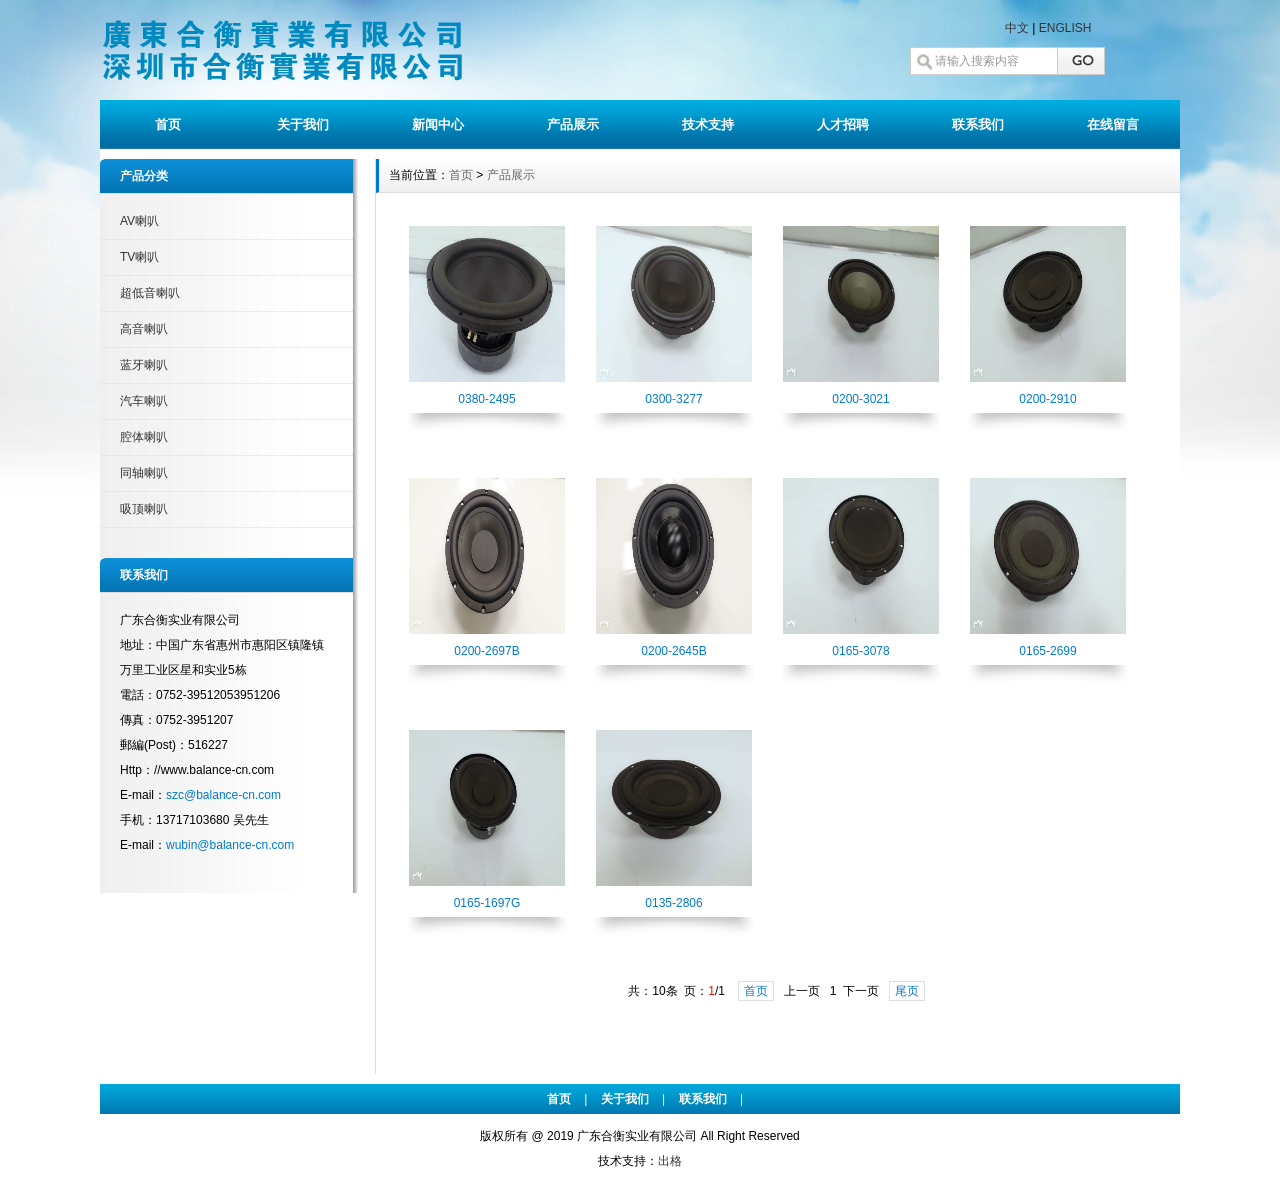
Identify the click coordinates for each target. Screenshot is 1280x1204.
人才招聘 (843, 124)
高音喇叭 (144, 329)
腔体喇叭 (144, 437)
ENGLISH (1065, 28)
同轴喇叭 (144, 473)
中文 (1017, 28)
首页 (168, 124)
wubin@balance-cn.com (230, 845)
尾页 (907, 991)
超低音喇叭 (150, 293)
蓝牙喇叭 (144, 365)
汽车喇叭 (144, 401)
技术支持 (708, 124)
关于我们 (303, 124)
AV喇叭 (139, 221)
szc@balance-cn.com (223, 795)
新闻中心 (438, 124)
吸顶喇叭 (144, 509)
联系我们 (978, 124)
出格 (670, 1161)
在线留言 (1113, 124)
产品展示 (573, 124)
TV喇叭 (139, 257)
